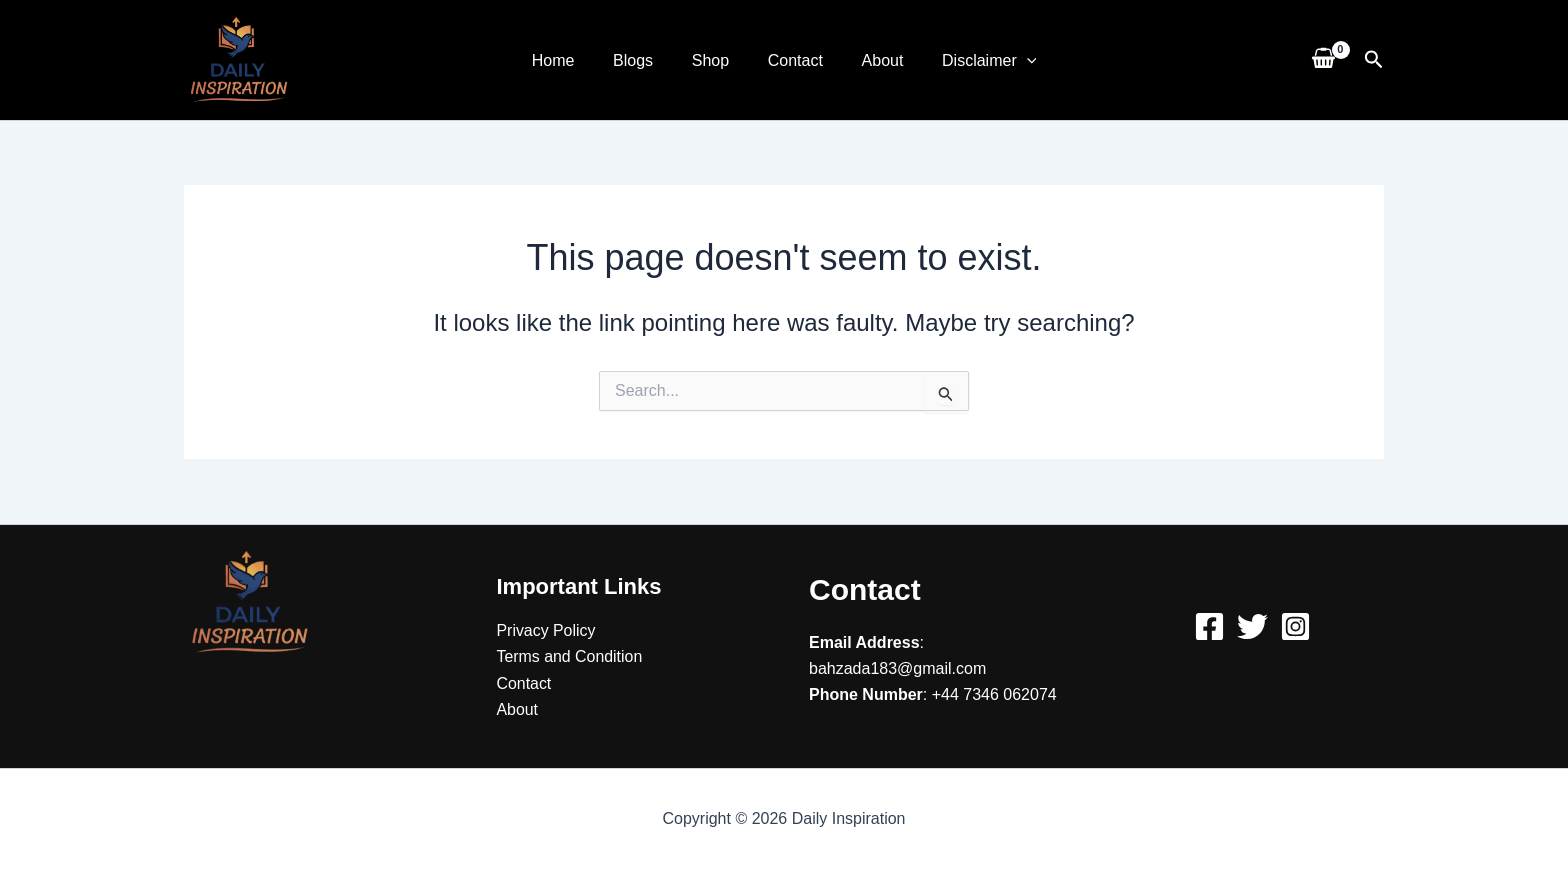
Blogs (643, 60)
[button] (1374, 60)
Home (569, 60)
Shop (713, 60)
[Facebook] (1209, 625)
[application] (1010, 60)
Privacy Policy (547, 629)
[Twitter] (1252, 625)
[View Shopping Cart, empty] (1323, 60)
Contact (791, 60)
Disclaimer (972, 60)
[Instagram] (1295, 625)
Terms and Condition (570, 656)
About (873, 60)
